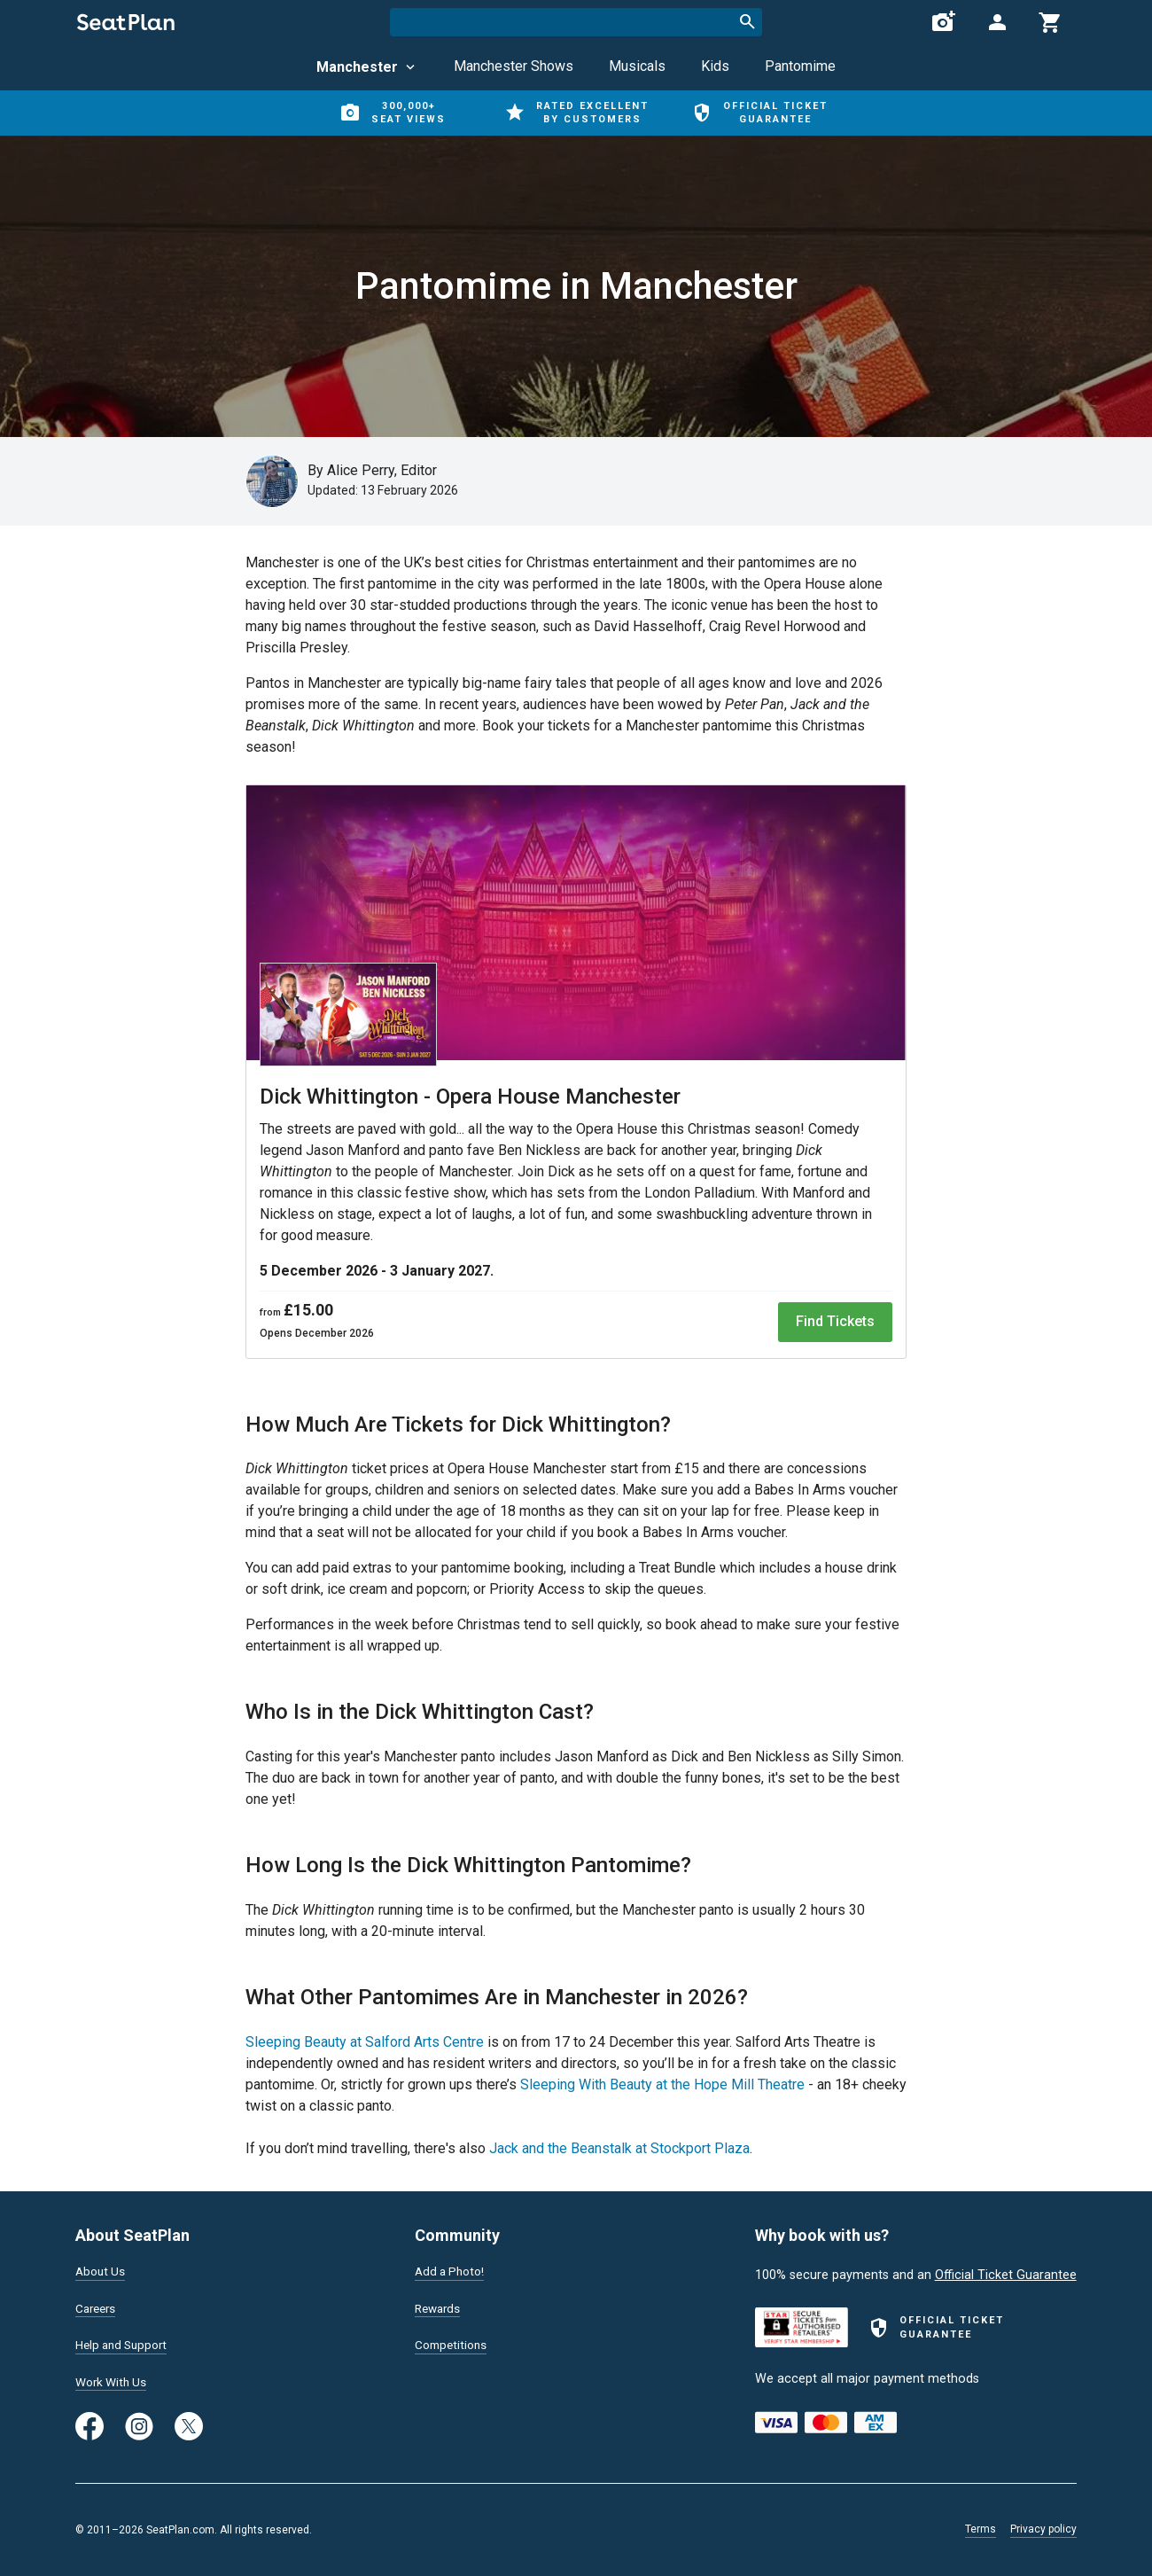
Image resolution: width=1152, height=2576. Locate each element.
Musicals (637, 66)
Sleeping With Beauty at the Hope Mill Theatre (662, 2084)
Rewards (439, 2306)
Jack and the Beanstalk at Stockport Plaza (619, 2148)
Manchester (367, 67)
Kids (715, 66)
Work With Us (113, 2381)
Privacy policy (1043, 2529)
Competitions (453, 2343)
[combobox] (576, 22)
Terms (980, 2529)
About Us (101, 2267)
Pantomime (800, 66)
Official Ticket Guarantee (1006, 2270)
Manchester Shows (513, 66)
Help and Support (125, 2343)
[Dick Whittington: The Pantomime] (576, 925)
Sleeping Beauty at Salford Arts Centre (364, 2041)
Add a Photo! (452, 2267)
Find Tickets (835, 1321)
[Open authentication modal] (997, 22)
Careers (97, 2306)
